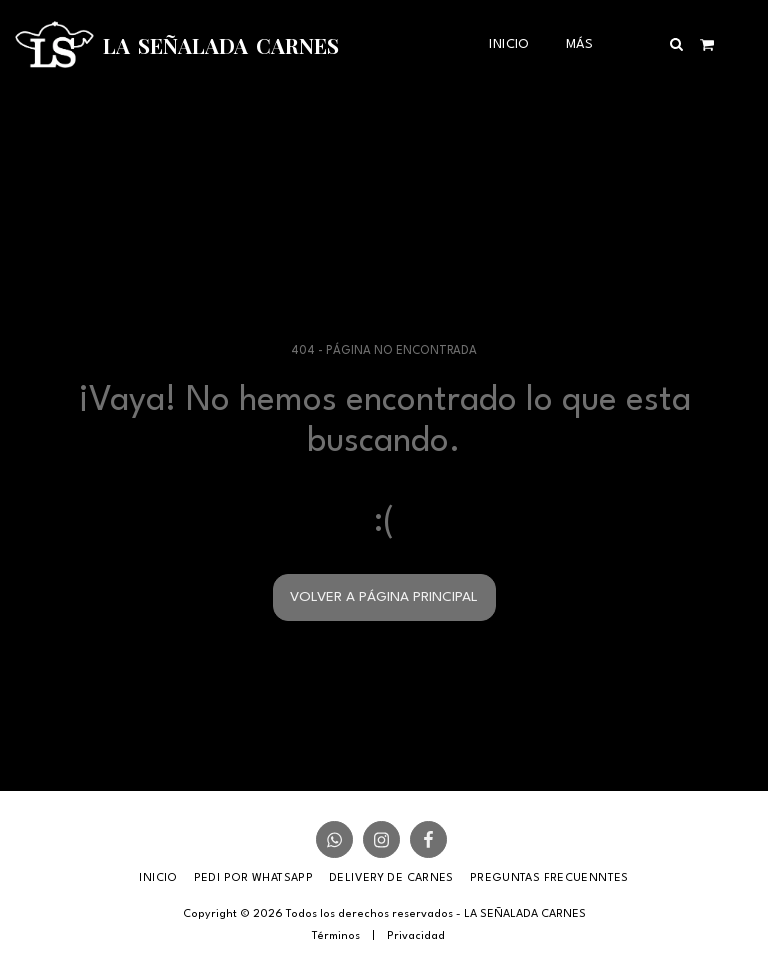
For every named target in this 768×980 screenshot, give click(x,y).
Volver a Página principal (384, 597)
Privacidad (416, 936)
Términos (336, 936)
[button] (677, 44)
